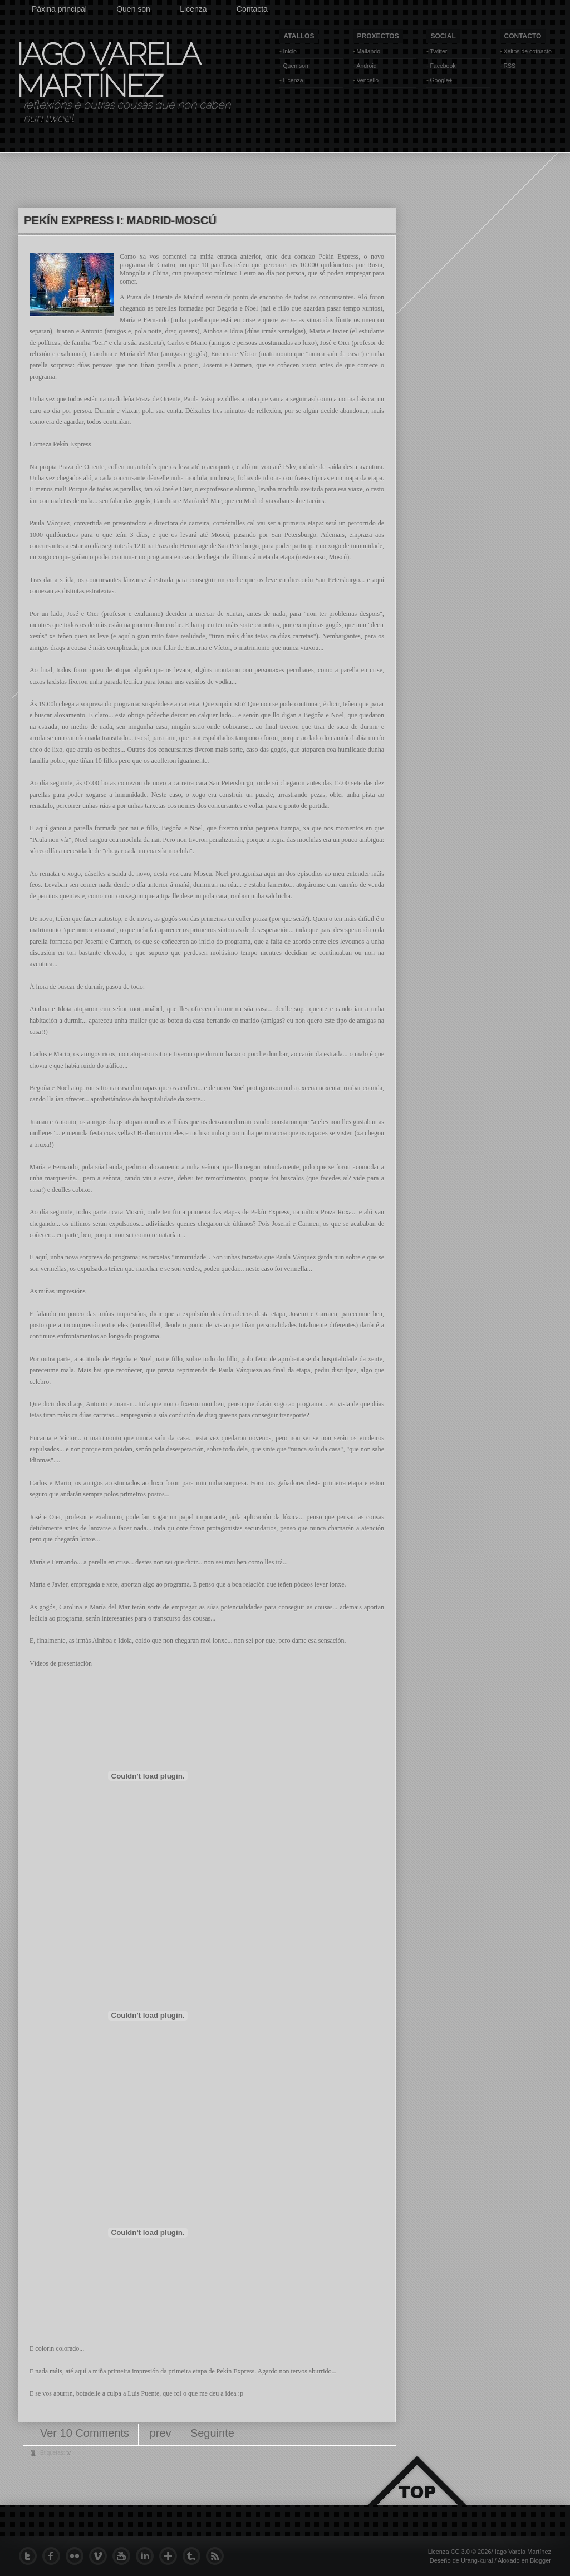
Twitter (438, 51)
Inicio (290, 51)
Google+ (441, 80)
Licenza (193, 8)
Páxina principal (59, 8)
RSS (509, 65)
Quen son (133, 8)
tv (68, 2453)
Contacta (252, 8)
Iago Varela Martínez (107, 70)
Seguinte (212, 2433)
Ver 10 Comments (86, 2433)
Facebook (442, 65)
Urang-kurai (477, 2560)
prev (160, 2433)
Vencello (367, 80)
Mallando (368, 51)
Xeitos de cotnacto (527, 51)
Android (366, 65)
